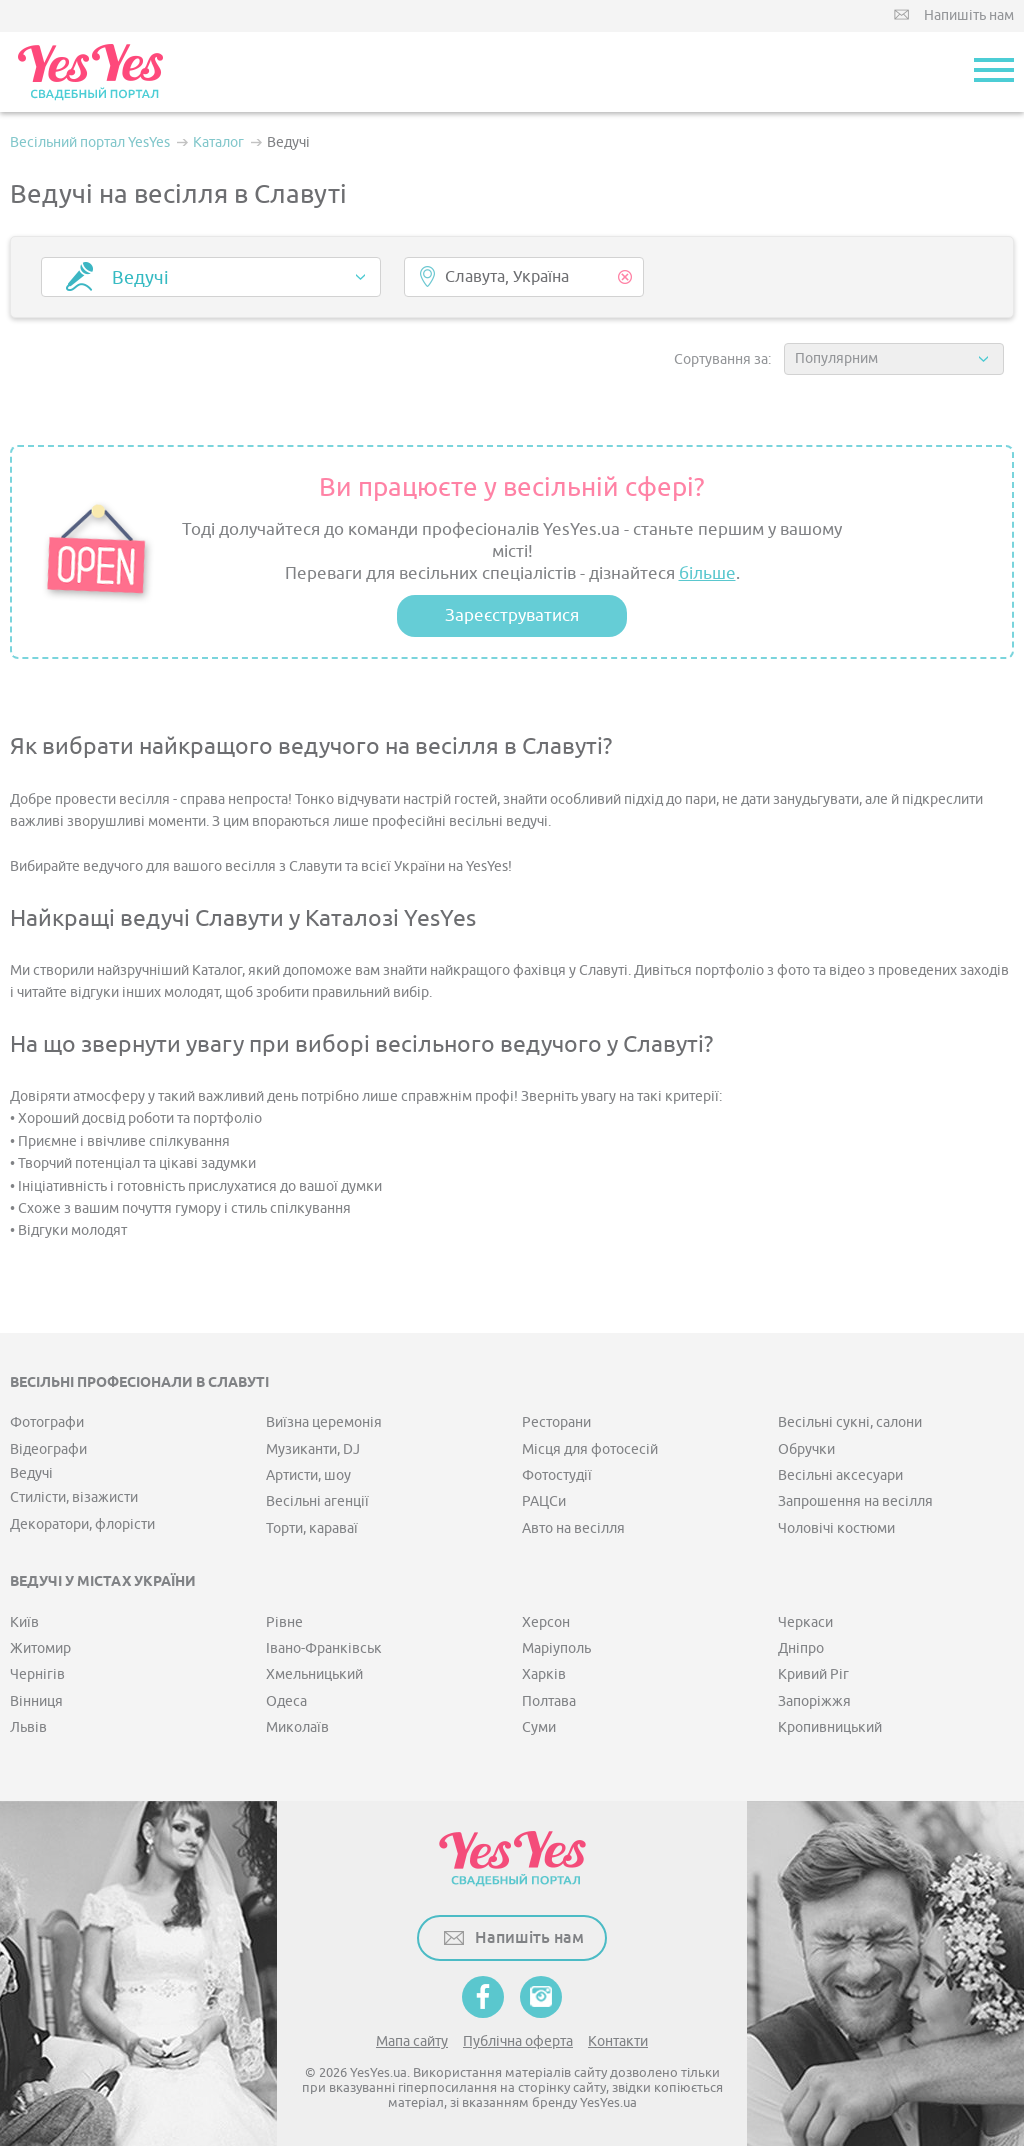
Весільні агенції (317, 1501)
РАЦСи (544, 1501)
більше (707, 573)
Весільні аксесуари (840, 1475)
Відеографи (48, 1449)
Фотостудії (557, 1475)
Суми (539, 1727)
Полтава (549, 1701)
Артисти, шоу (308, 1475)
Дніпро (801, 1648)
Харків (544, 1674)
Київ (24, 1622)
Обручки (806, 1449)
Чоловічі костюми (836, 1528)
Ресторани (556, 1422)
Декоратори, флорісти (82, 1524)
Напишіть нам (969, 15)
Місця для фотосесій (590, 1449)
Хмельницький (314, 1674)
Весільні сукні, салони (850, 1422)
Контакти (618, 2041)
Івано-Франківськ (324, 1648)
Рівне (284, 1622)
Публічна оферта (518, 2041)
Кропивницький (830, 1727)
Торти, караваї (312, 1528)
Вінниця (36, 1701)
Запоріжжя (814, 1701)
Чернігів (37, 1674)
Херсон (546, 1622)
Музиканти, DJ (313, 1449)
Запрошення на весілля (855, 1501)
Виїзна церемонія (324, 1422)
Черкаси (805, 1622)
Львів (28, 1727)
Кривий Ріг (813, 1674)
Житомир (40, 1648)
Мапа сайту (412, 2041)
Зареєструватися (512, 615)
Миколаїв (297, 1727)
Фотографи (47, 1422)
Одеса (286, 1701)
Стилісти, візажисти (74, 1497)
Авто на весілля (573, 1528)
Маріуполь (556, 1648)
